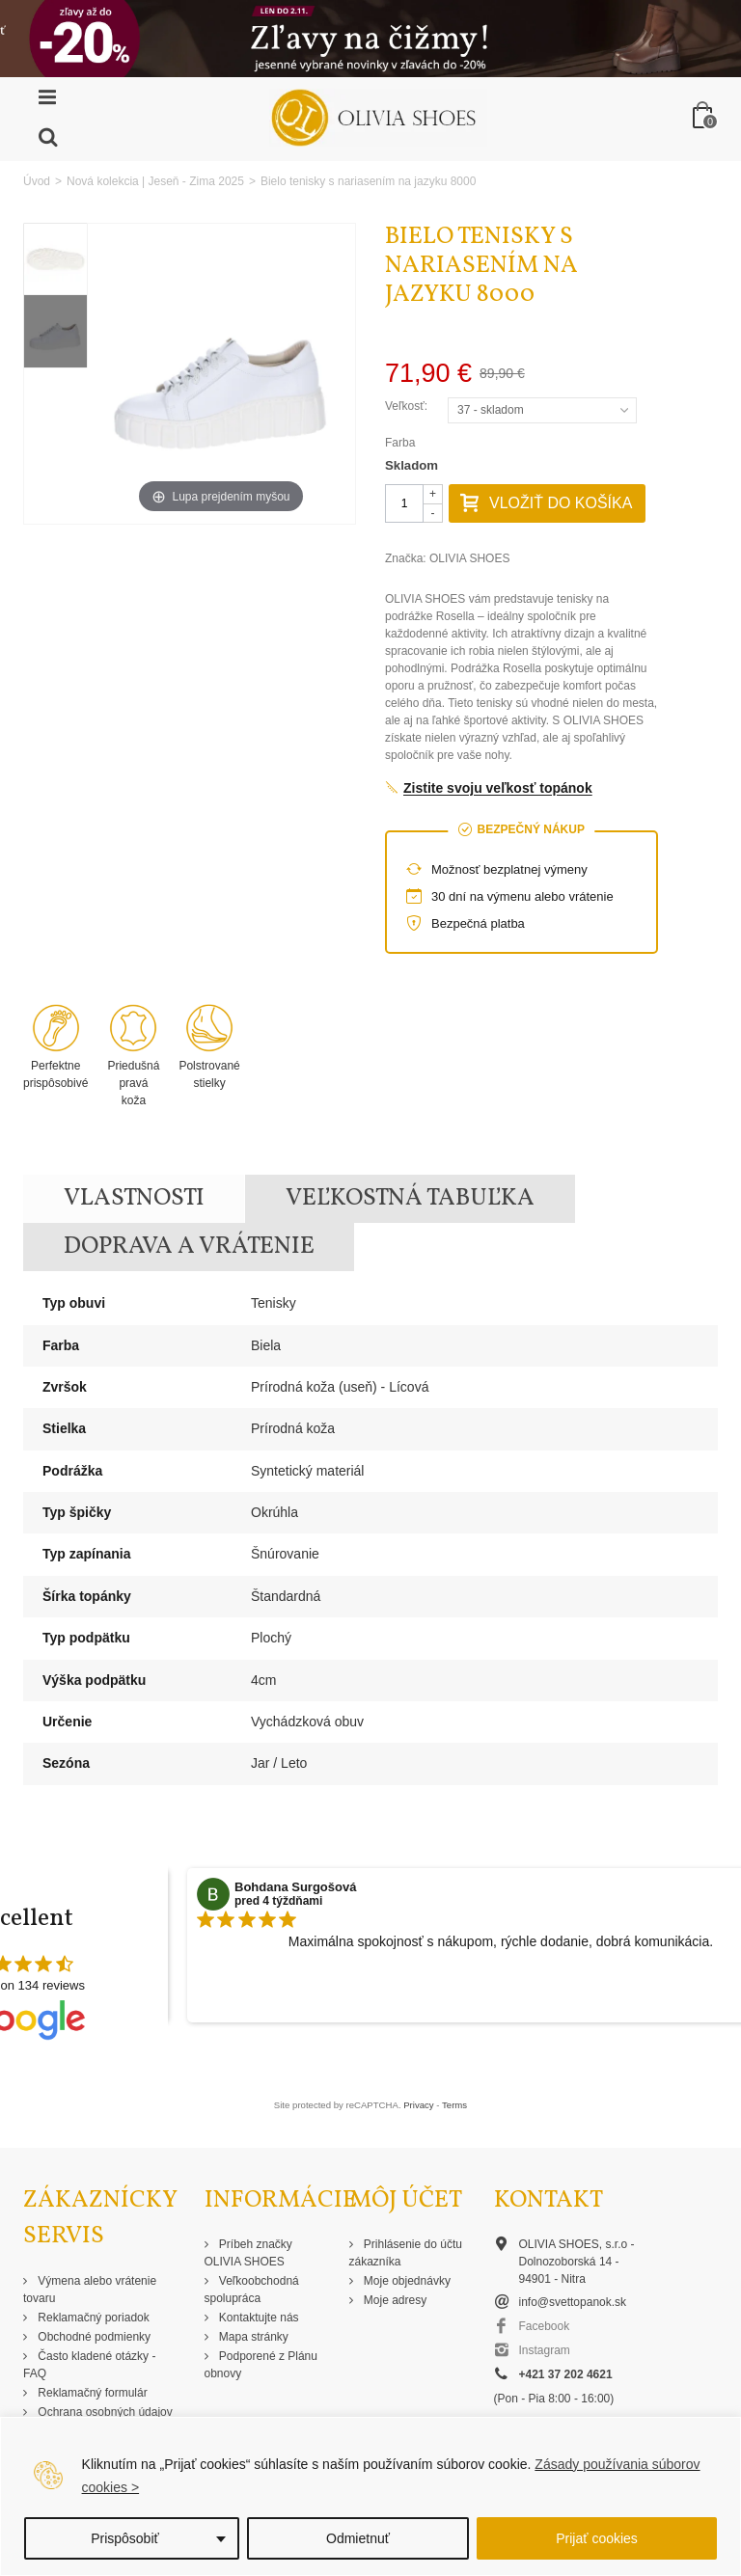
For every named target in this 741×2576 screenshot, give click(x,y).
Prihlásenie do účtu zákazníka (405, 2252)
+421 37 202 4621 (566, 2374)
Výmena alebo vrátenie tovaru (89, 2289)
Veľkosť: (407, 406)
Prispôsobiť (125, 2538)
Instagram (544, 2350)
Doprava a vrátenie (189, 1246)
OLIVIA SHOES (469, 558)
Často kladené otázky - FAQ (89, 2364)
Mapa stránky (252, 2337)
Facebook (544, 2326)
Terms (454, 2105)
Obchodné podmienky (93, 2337)
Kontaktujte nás (257, 2317)
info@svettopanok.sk (573, 2302)
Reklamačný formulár (91, 2393)
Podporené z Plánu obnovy (261, 2364)
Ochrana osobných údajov (104, 2412)
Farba (402, 442)
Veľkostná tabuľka (410, 1198)
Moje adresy (394, 2300)
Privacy (418, 2105)
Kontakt (548, 2200)
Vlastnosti (134, 1198)
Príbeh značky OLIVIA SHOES (248, 2252)
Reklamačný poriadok (92, 2317)
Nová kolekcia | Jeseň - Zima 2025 (155, 181)
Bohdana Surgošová (295, 1887)
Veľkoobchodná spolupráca (252, 2289)
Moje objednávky (406, 2281)
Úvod (36, 181)
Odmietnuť (358, 2538)
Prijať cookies (597, 2538)
